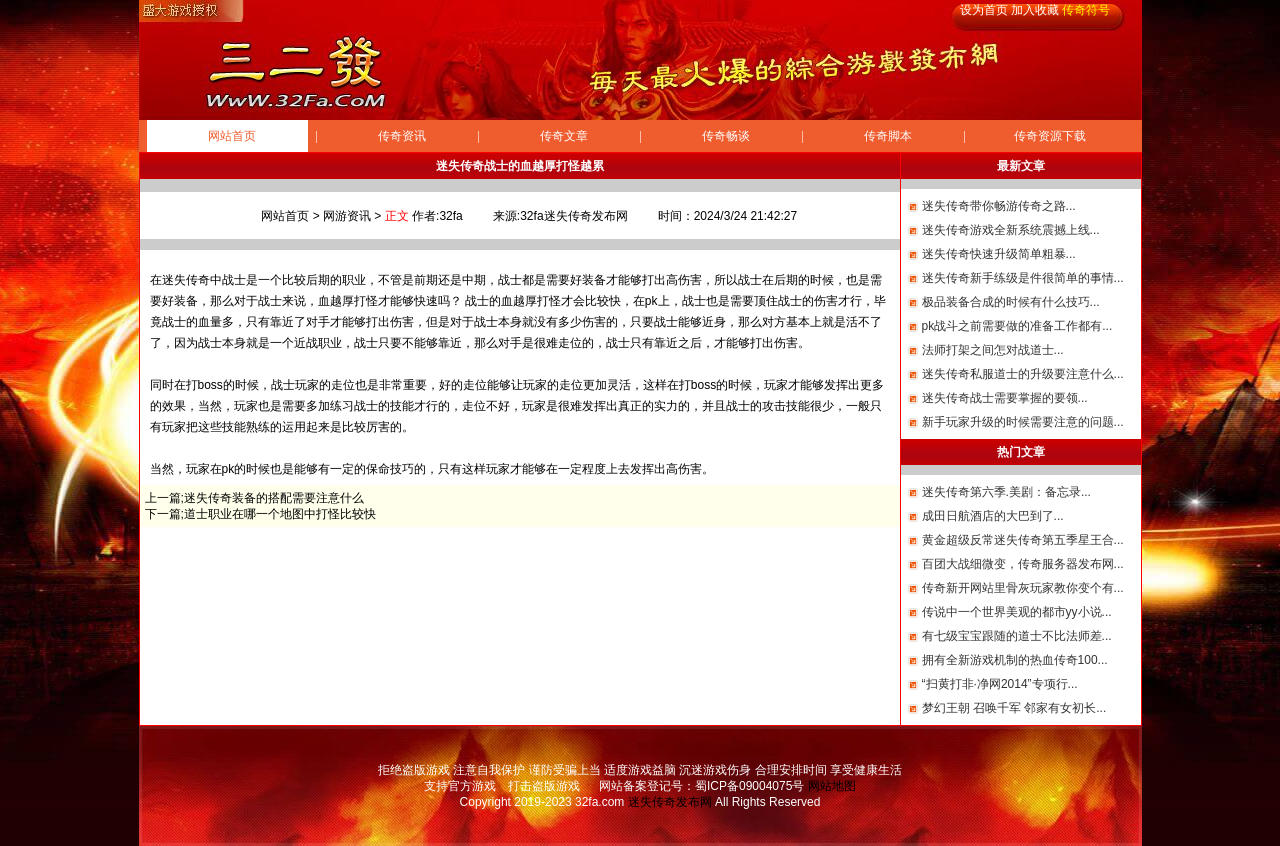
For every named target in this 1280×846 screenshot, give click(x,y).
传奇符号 (1086, 10)
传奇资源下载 (1050, 136)
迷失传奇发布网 (670, 802)
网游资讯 (347, 216)
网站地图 (832, 786)
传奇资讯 (402, 136)
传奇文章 (564, 136)
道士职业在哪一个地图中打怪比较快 (280, 514)
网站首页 (232, 136)
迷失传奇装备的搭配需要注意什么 (274, 498)
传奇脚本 (888, 136)
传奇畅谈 (726, 136)
